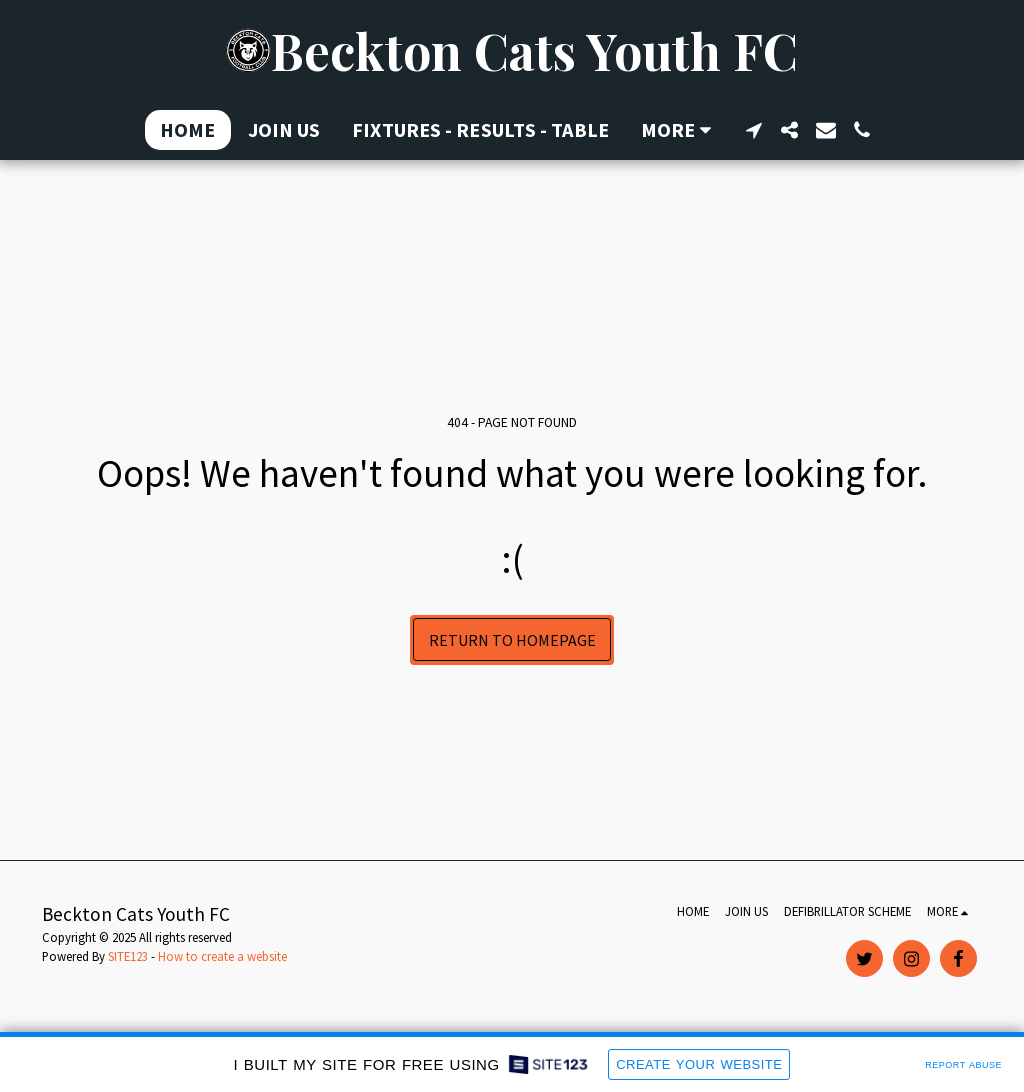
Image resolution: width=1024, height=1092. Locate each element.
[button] (754, 130)
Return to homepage (512, 640)
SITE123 (128, 956)
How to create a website (222, 956)
